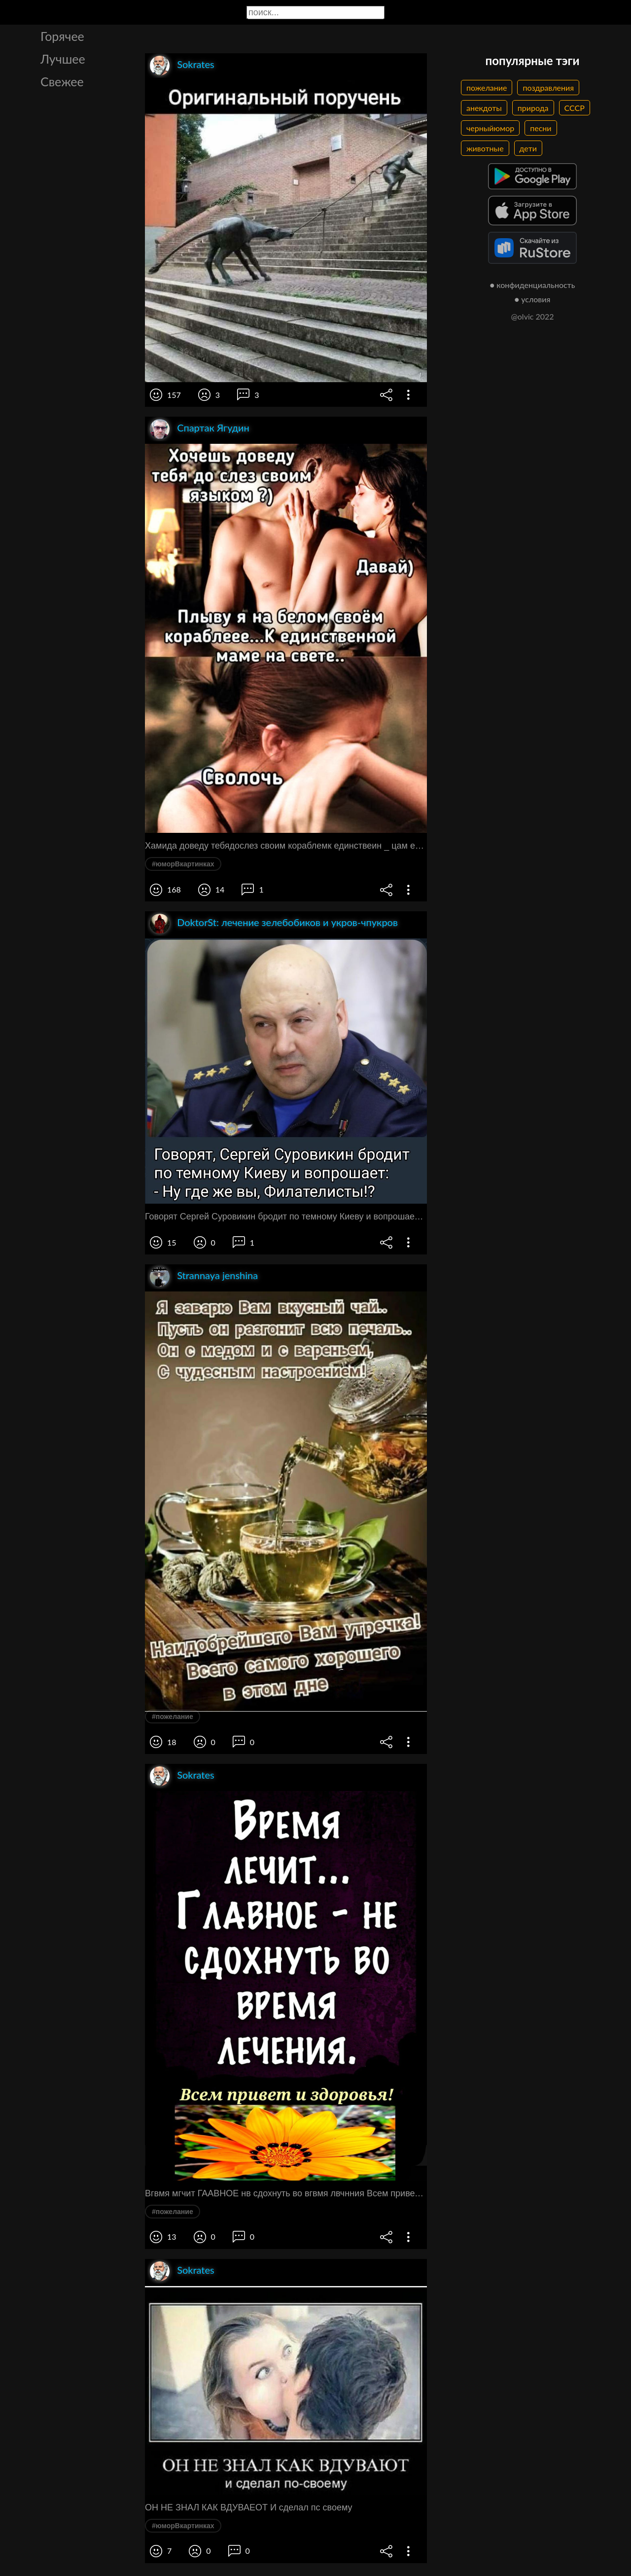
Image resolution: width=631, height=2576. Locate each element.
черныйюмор (490, 128)
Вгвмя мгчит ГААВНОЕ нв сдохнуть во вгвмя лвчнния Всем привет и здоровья (286, 2193)
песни (540, 128)
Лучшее (62, 58)
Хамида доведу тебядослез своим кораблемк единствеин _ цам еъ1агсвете (286, 846)
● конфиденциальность (532, 284)
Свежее (62, 81)
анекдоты (484, 107)
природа (533, 107)
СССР (574, 107)
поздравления (548, 87)
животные (485, 148)
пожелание (486, 87)
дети (528, 148)
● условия (533, 299)
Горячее (62, 36)
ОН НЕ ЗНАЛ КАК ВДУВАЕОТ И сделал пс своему (248, 2507)
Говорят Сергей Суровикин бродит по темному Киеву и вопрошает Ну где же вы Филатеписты (286, 1216)
